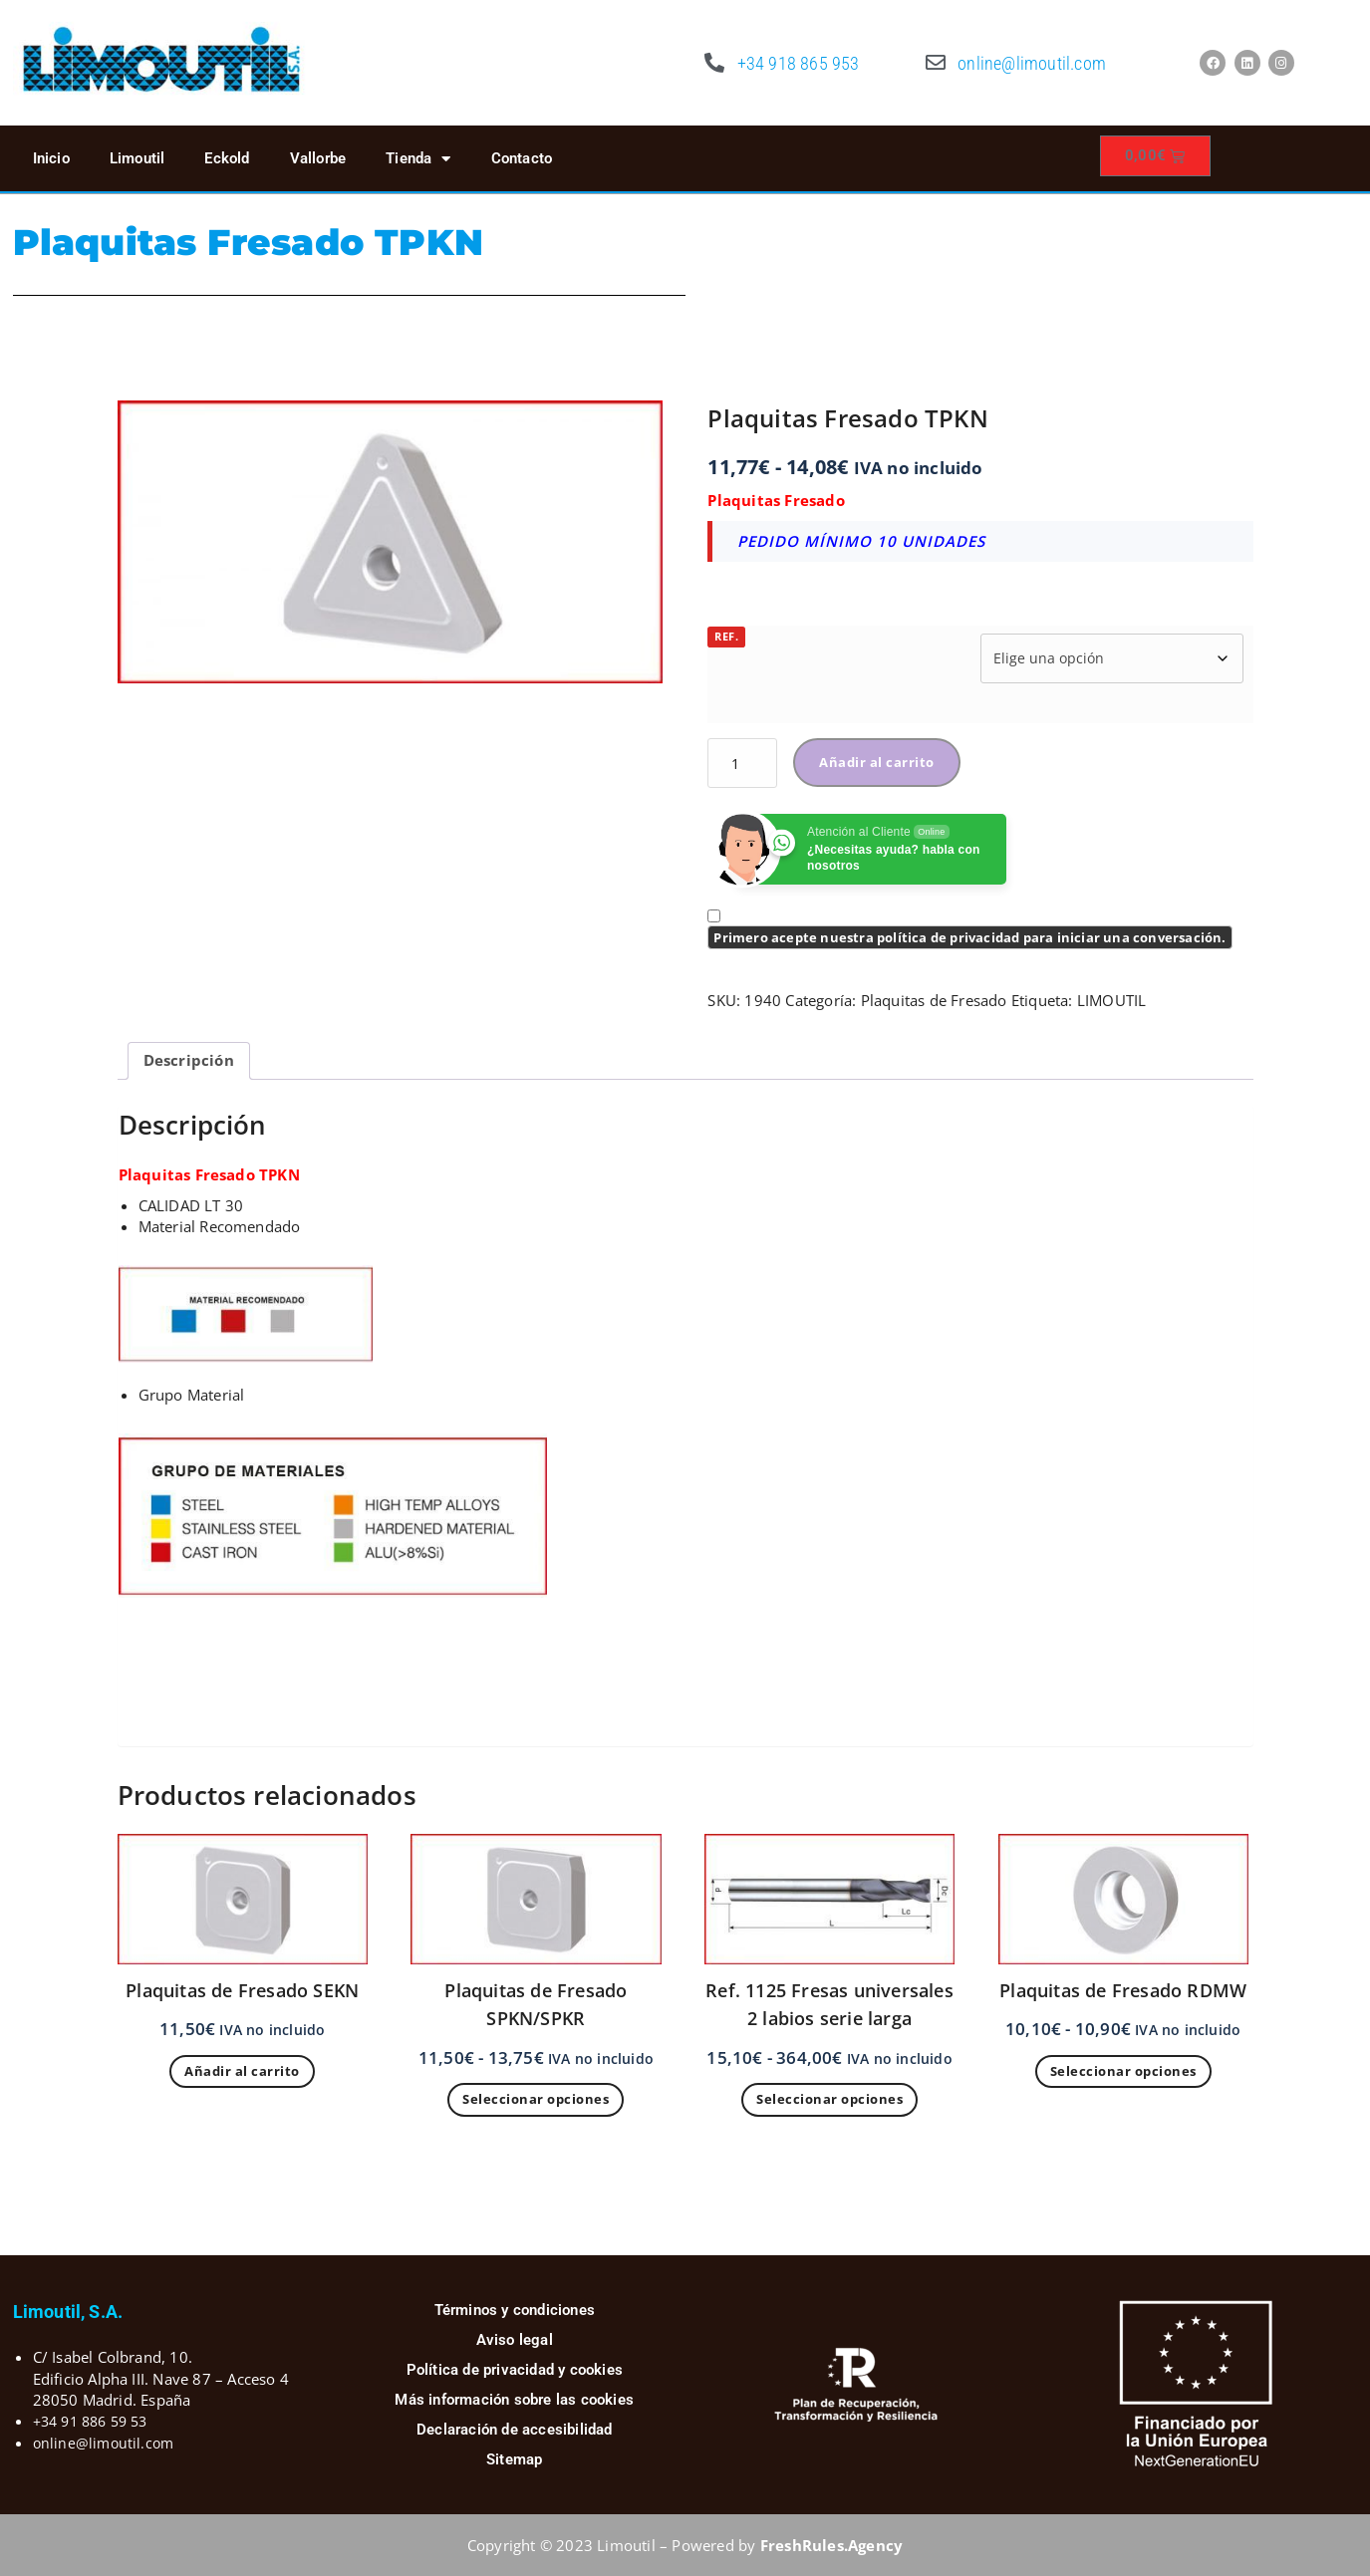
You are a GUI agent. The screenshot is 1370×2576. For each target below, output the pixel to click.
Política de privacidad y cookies (515, 2370)
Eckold (226, 158)
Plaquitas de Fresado (934, 1000)
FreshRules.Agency (831, 2545)
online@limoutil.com (1032, 63)
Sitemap (514, 2459)
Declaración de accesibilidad (514, 2430)
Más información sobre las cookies (514, 2400)
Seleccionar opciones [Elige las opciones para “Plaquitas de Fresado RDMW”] (1123, 2071)
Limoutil (137, 158)
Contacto (522, 158)
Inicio (51, 158)
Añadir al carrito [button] (242, 2071)
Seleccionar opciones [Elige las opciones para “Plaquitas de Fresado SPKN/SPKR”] (535, 2099)
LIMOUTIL (1112, 1000)
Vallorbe (318, 158)
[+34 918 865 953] (715, 63)
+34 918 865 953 (798, 63)
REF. (726, 636)
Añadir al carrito (877, 762)
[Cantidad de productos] (742, 763)
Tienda (418, 158)
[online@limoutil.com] (936, 63)
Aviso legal (514, 2340)
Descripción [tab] (188, 1060)
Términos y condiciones (514, 2310)
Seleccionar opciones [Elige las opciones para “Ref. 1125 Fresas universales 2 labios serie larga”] (829, 2099)
